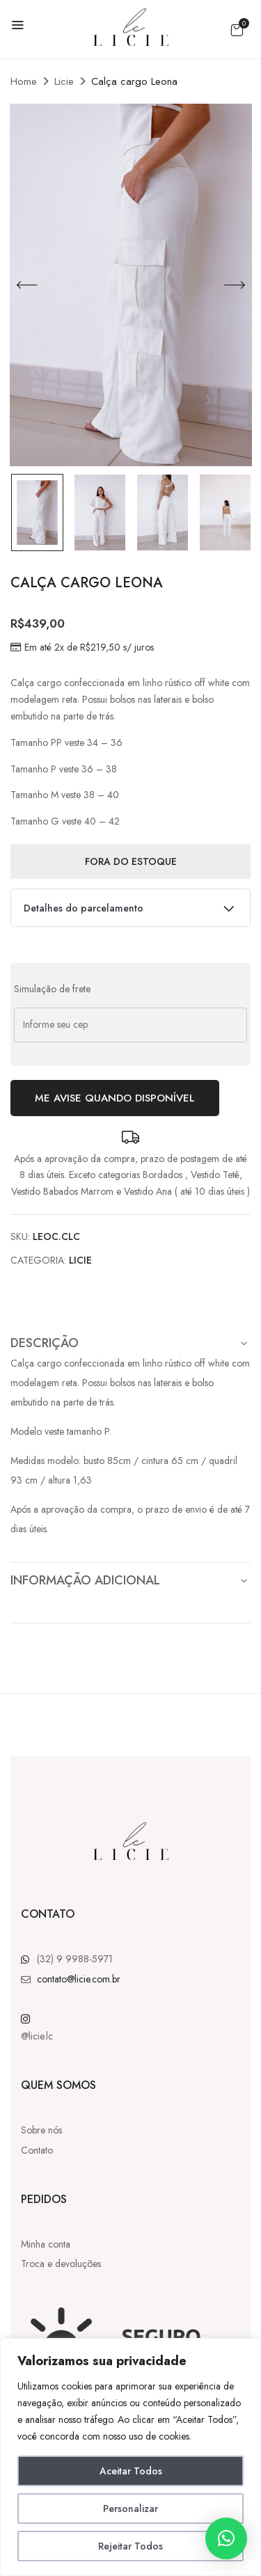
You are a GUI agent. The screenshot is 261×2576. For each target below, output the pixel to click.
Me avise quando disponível (115, 1098)
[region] (130, 2457)
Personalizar (130, 2508)
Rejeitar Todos (130, 2546)
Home (23, 81)
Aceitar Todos (131, 2471)
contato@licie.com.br (78, 1979)
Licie (64, 81)
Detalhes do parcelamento (131, 905)
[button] (237, 30)
